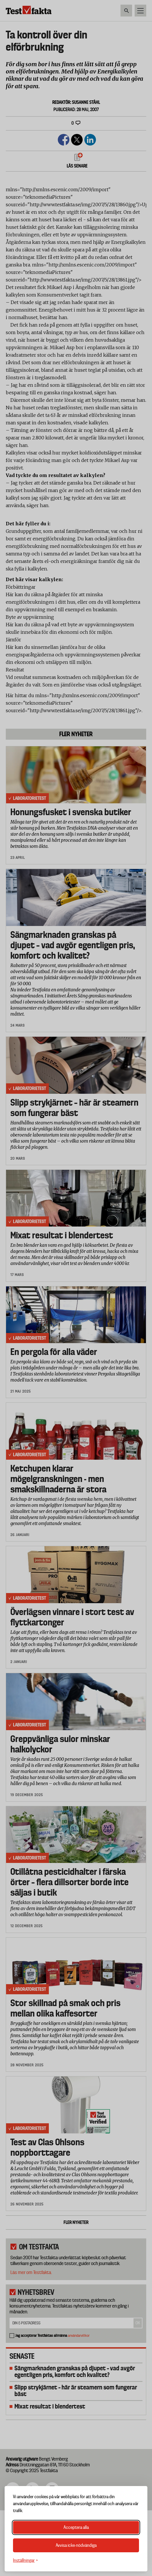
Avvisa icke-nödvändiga (76, 2545)
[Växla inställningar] (25, 2560)
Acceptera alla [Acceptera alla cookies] (76, 2527)
